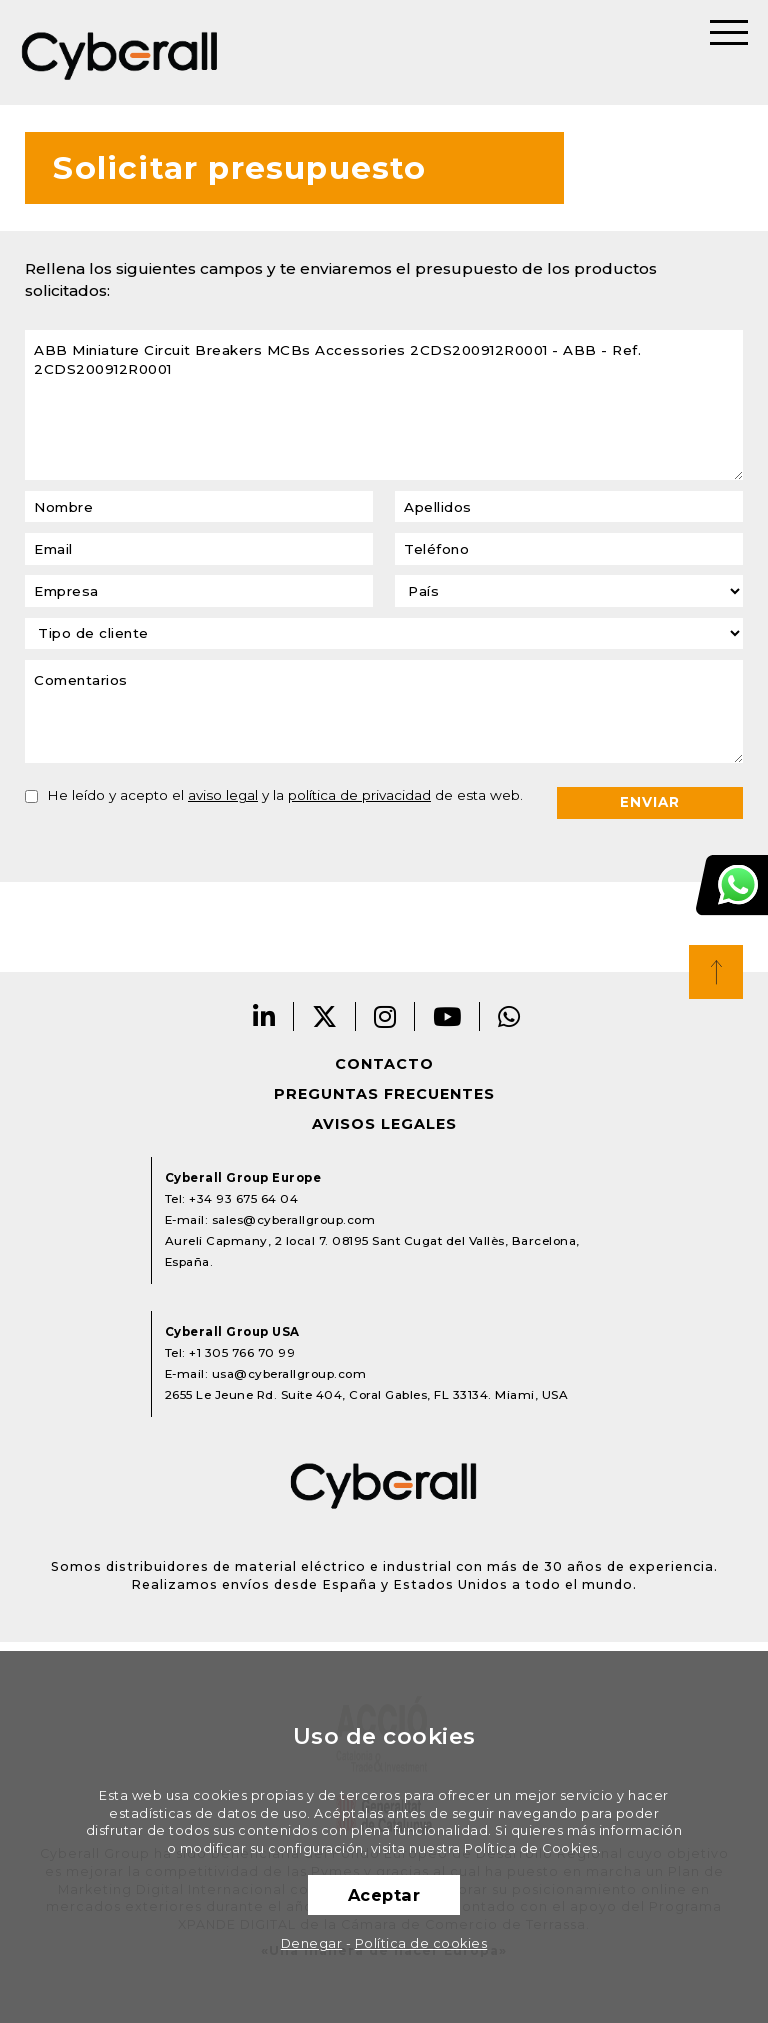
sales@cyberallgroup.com (294, 1220)
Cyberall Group (120, 52)
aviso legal (223, 795)
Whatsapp (509, 1016)
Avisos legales (384, 1124)
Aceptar (384, 1895)
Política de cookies (421, 1943)
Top (716, 972)
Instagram (385, 1016)
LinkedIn (264, 1016)
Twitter (325, 1016)
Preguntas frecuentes (384, 1094)
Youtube (447, 1016)
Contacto (384, 1064)
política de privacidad (359, 795)
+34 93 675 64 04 (243, 1199)
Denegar (312, 1943)
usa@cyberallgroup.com (289, 1374)
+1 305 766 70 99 (242, 1353)
